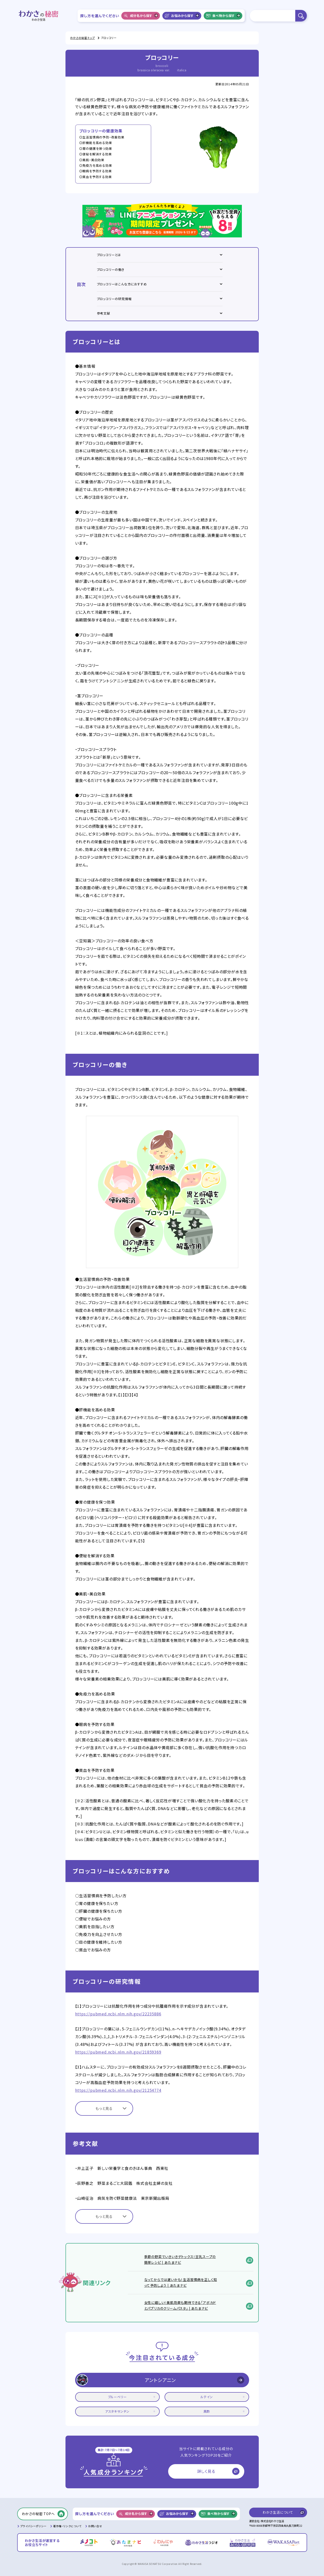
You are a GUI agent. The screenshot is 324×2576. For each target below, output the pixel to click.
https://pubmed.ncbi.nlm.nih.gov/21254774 (118, 2090)
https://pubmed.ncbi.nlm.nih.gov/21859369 (118, 2052)
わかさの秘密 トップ (82, 38)
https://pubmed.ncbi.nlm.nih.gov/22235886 (118, 2014)
